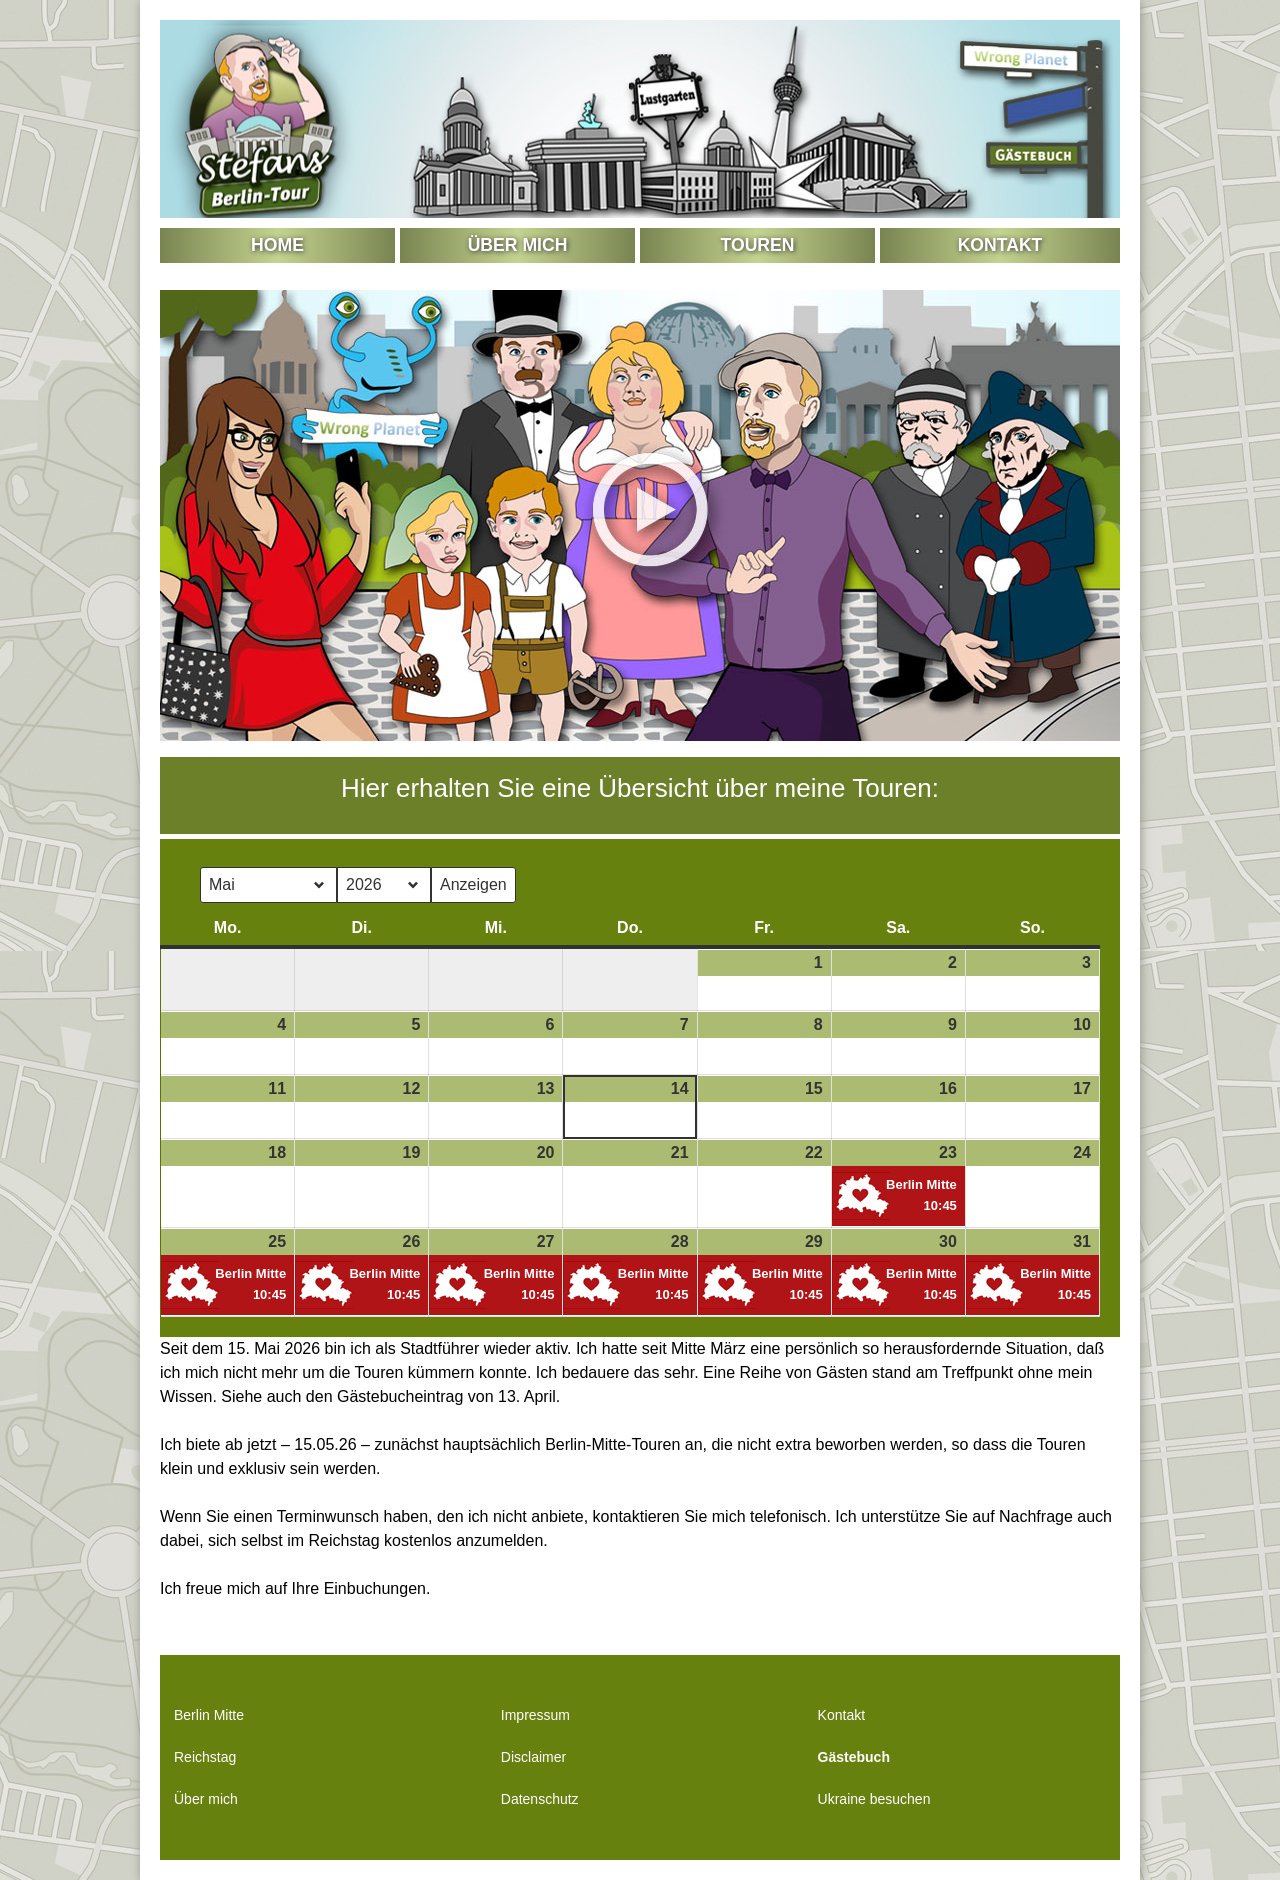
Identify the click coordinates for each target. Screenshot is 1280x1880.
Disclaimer (533, 1757)
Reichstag (205, 1757)
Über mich (518, 245)
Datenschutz (540, 1799)
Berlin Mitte (209, 1715)
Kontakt (1000, 245)
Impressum (535, 1715)
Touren (758, 245)
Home (277, 245)
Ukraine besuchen (874, 1799)
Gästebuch (854, 1757)
